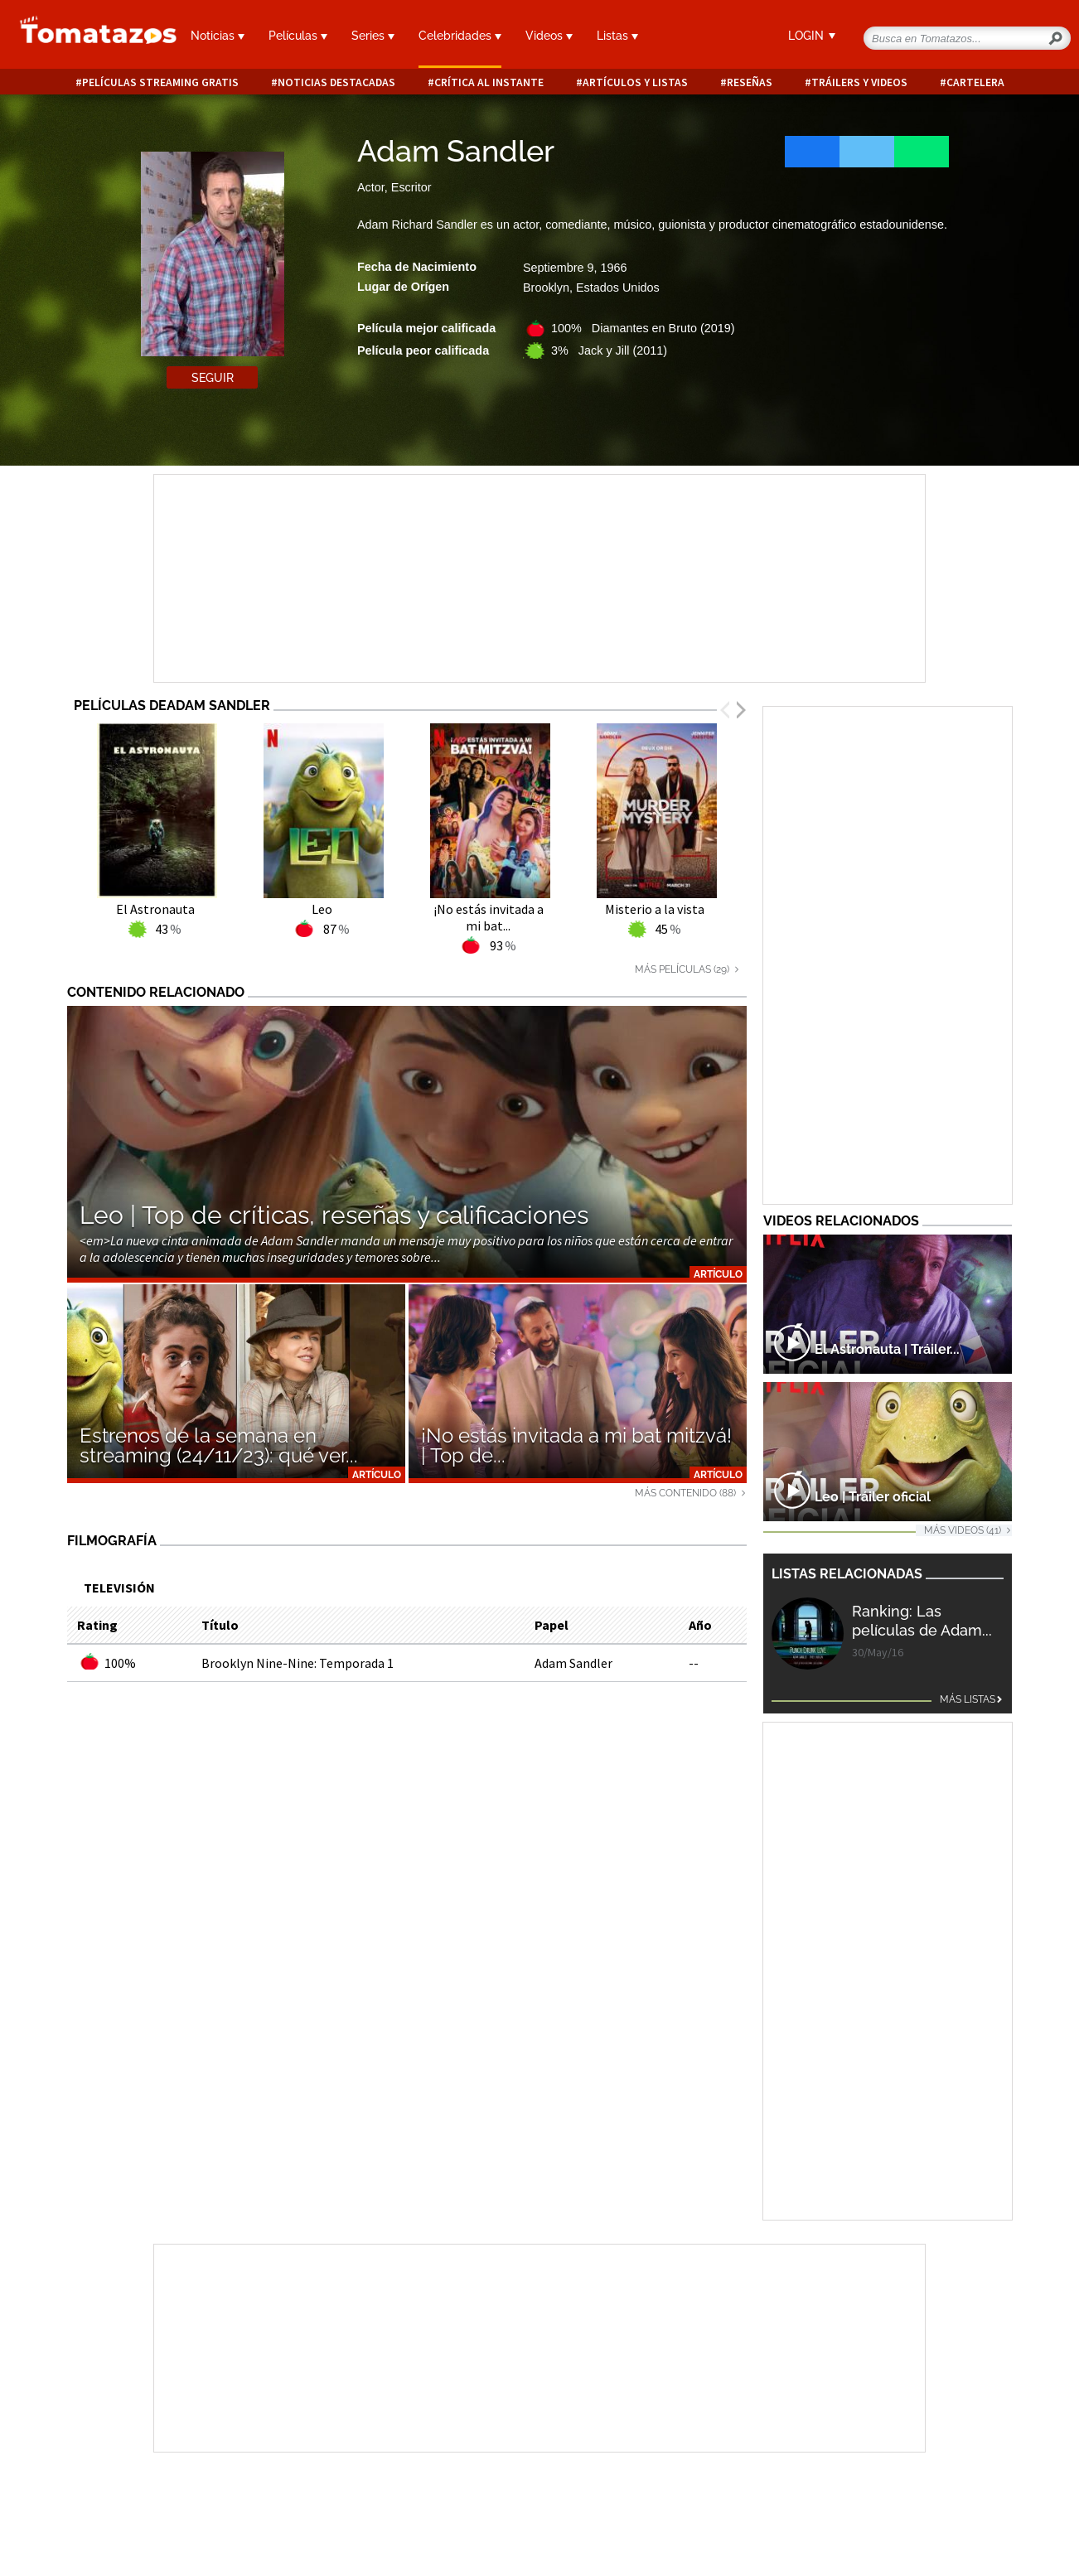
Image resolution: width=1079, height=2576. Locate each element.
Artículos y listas (635, 82)
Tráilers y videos (859, 82)
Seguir (212, 377)
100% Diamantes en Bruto (643, 328)
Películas (298, 35)
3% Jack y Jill (609, 350)
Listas (617, 35)
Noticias (217, 35)
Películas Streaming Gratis (160, 82)
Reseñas (749, 82)
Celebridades (460, 35)
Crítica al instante (489, 82)
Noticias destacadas (336, 82)
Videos (549, 35)
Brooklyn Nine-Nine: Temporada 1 (297, 1663)
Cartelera (975, 82)
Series (372, 35)
